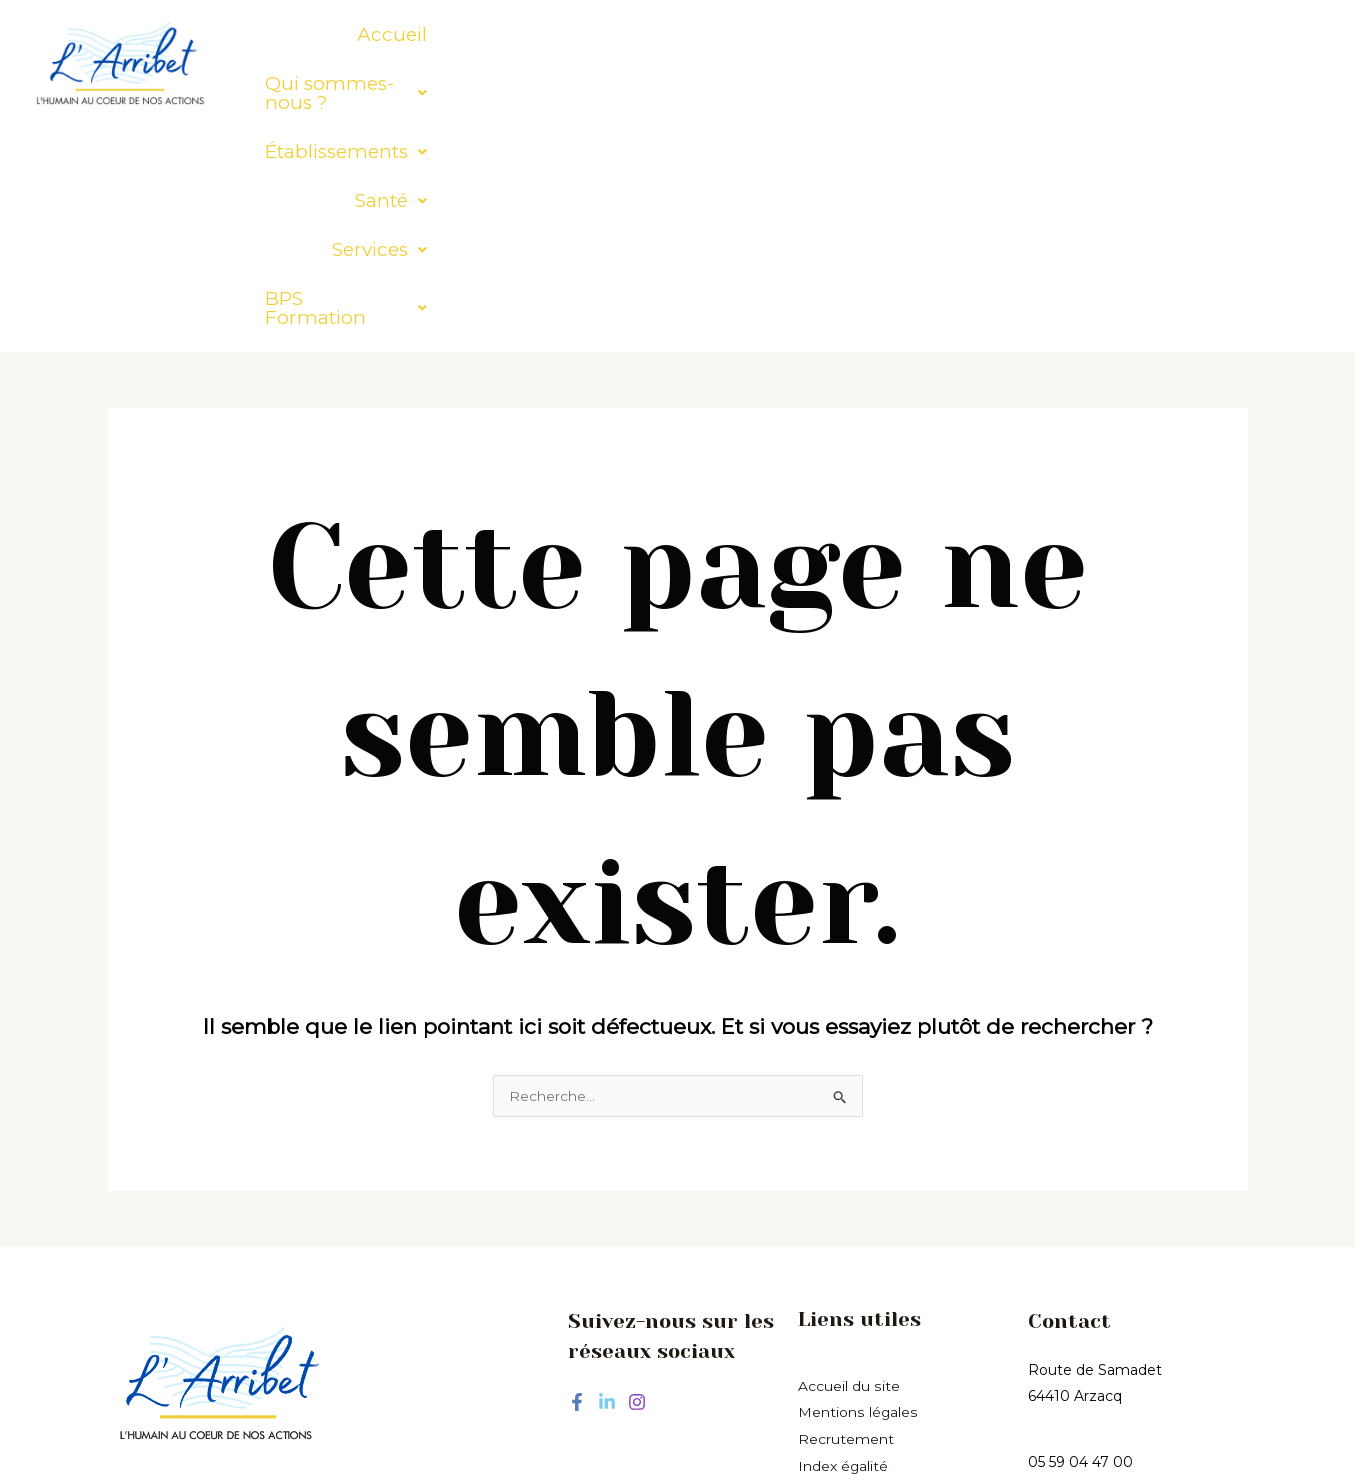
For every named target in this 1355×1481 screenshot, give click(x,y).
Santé (877, 34)
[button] (513, 34)
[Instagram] (637, 1182)
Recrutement (846, 1217)
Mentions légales (857, 1191)
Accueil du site (848, 1165)
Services (990, 34)
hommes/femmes (862, 1269)
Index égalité (843, 1243)
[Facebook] (577, 1182)
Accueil (343, 34)
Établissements (730, 34)
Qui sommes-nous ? (513, 34)
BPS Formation (1149, 34)
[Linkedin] (607, 1182)
